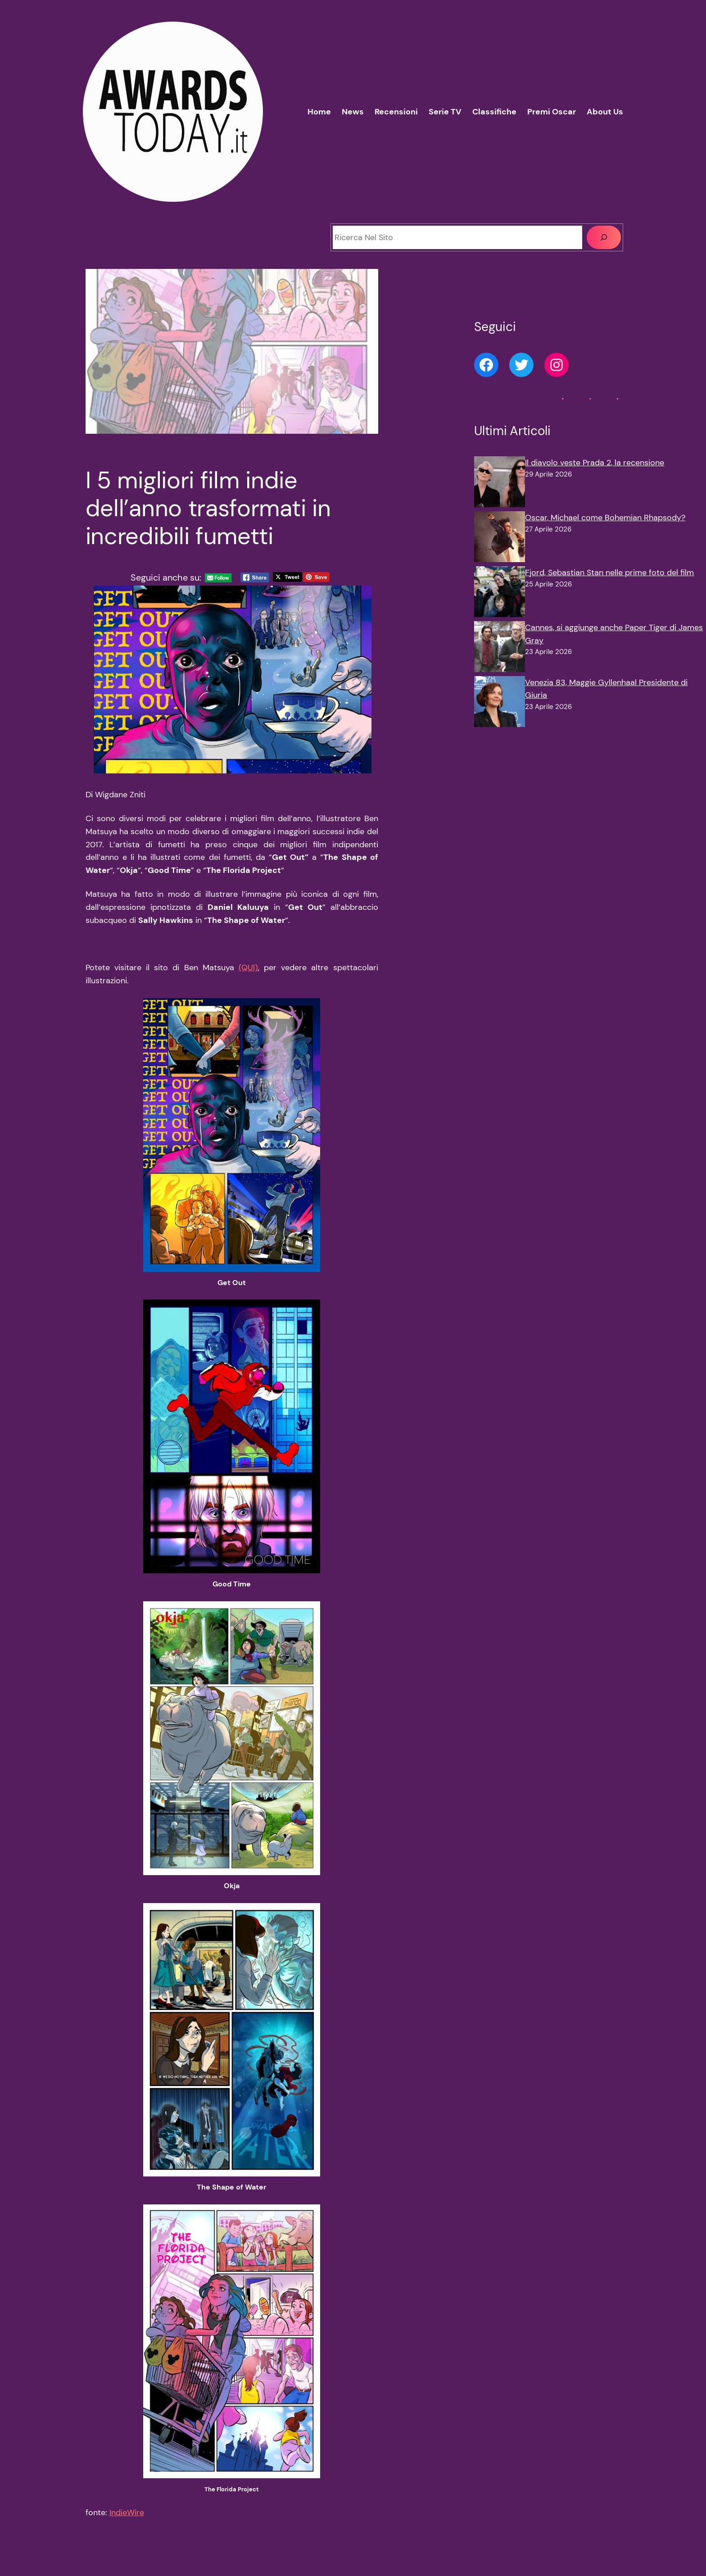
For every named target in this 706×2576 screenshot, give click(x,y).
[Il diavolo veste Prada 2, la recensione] (499, 483)
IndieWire (126, 2512)
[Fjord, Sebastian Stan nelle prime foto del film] (499, 593)
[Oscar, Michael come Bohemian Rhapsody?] (499, 538)
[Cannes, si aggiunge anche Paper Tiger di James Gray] (499, 648)
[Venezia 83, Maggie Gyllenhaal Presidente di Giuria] (499, 703)
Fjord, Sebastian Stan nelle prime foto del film (609, 572)
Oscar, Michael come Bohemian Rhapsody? (605, 517)
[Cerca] (604, 237)
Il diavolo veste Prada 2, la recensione (594, 462)
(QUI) (248, 967)
